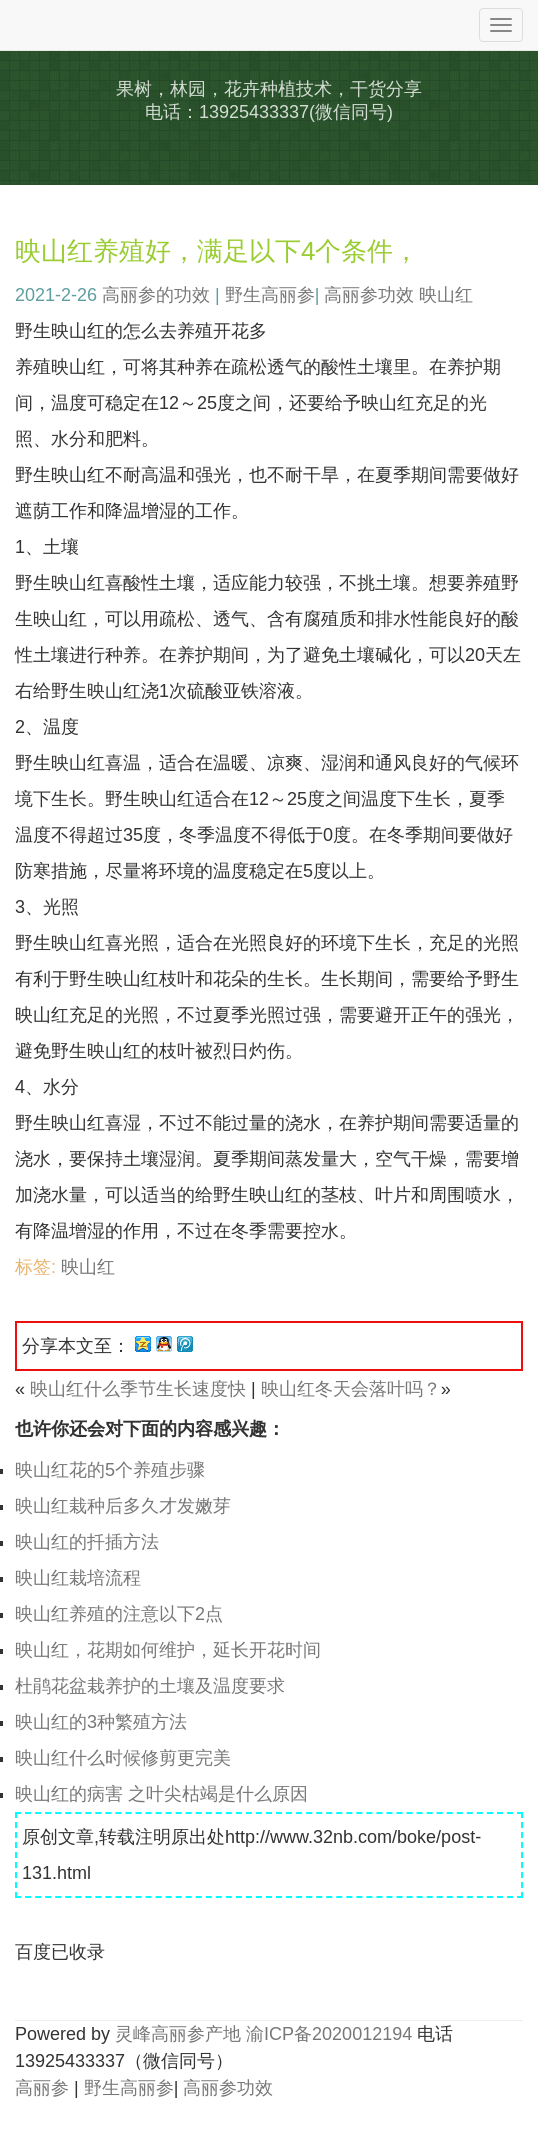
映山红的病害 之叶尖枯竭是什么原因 (161, 1794)
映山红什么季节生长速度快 (138, 1389)
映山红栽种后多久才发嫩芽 (123, 1506)
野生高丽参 (270, 295)
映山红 (446, 295)
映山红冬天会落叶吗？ (351, 1389)
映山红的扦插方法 (87, 1542)
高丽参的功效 (156, 295)
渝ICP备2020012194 (329, 2034)
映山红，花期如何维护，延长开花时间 (168, 1650)
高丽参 (42, 2088)
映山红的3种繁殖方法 (101, 1722)
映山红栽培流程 (78, 1578)
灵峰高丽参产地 (178, 2034)
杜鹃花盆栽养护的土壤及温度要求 (150, 1686)
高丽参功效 (369, 295)
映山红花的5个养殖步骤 (110, 1470)
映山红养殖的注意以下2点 (119, 1614)
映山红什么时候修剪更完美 (123, 1758)
